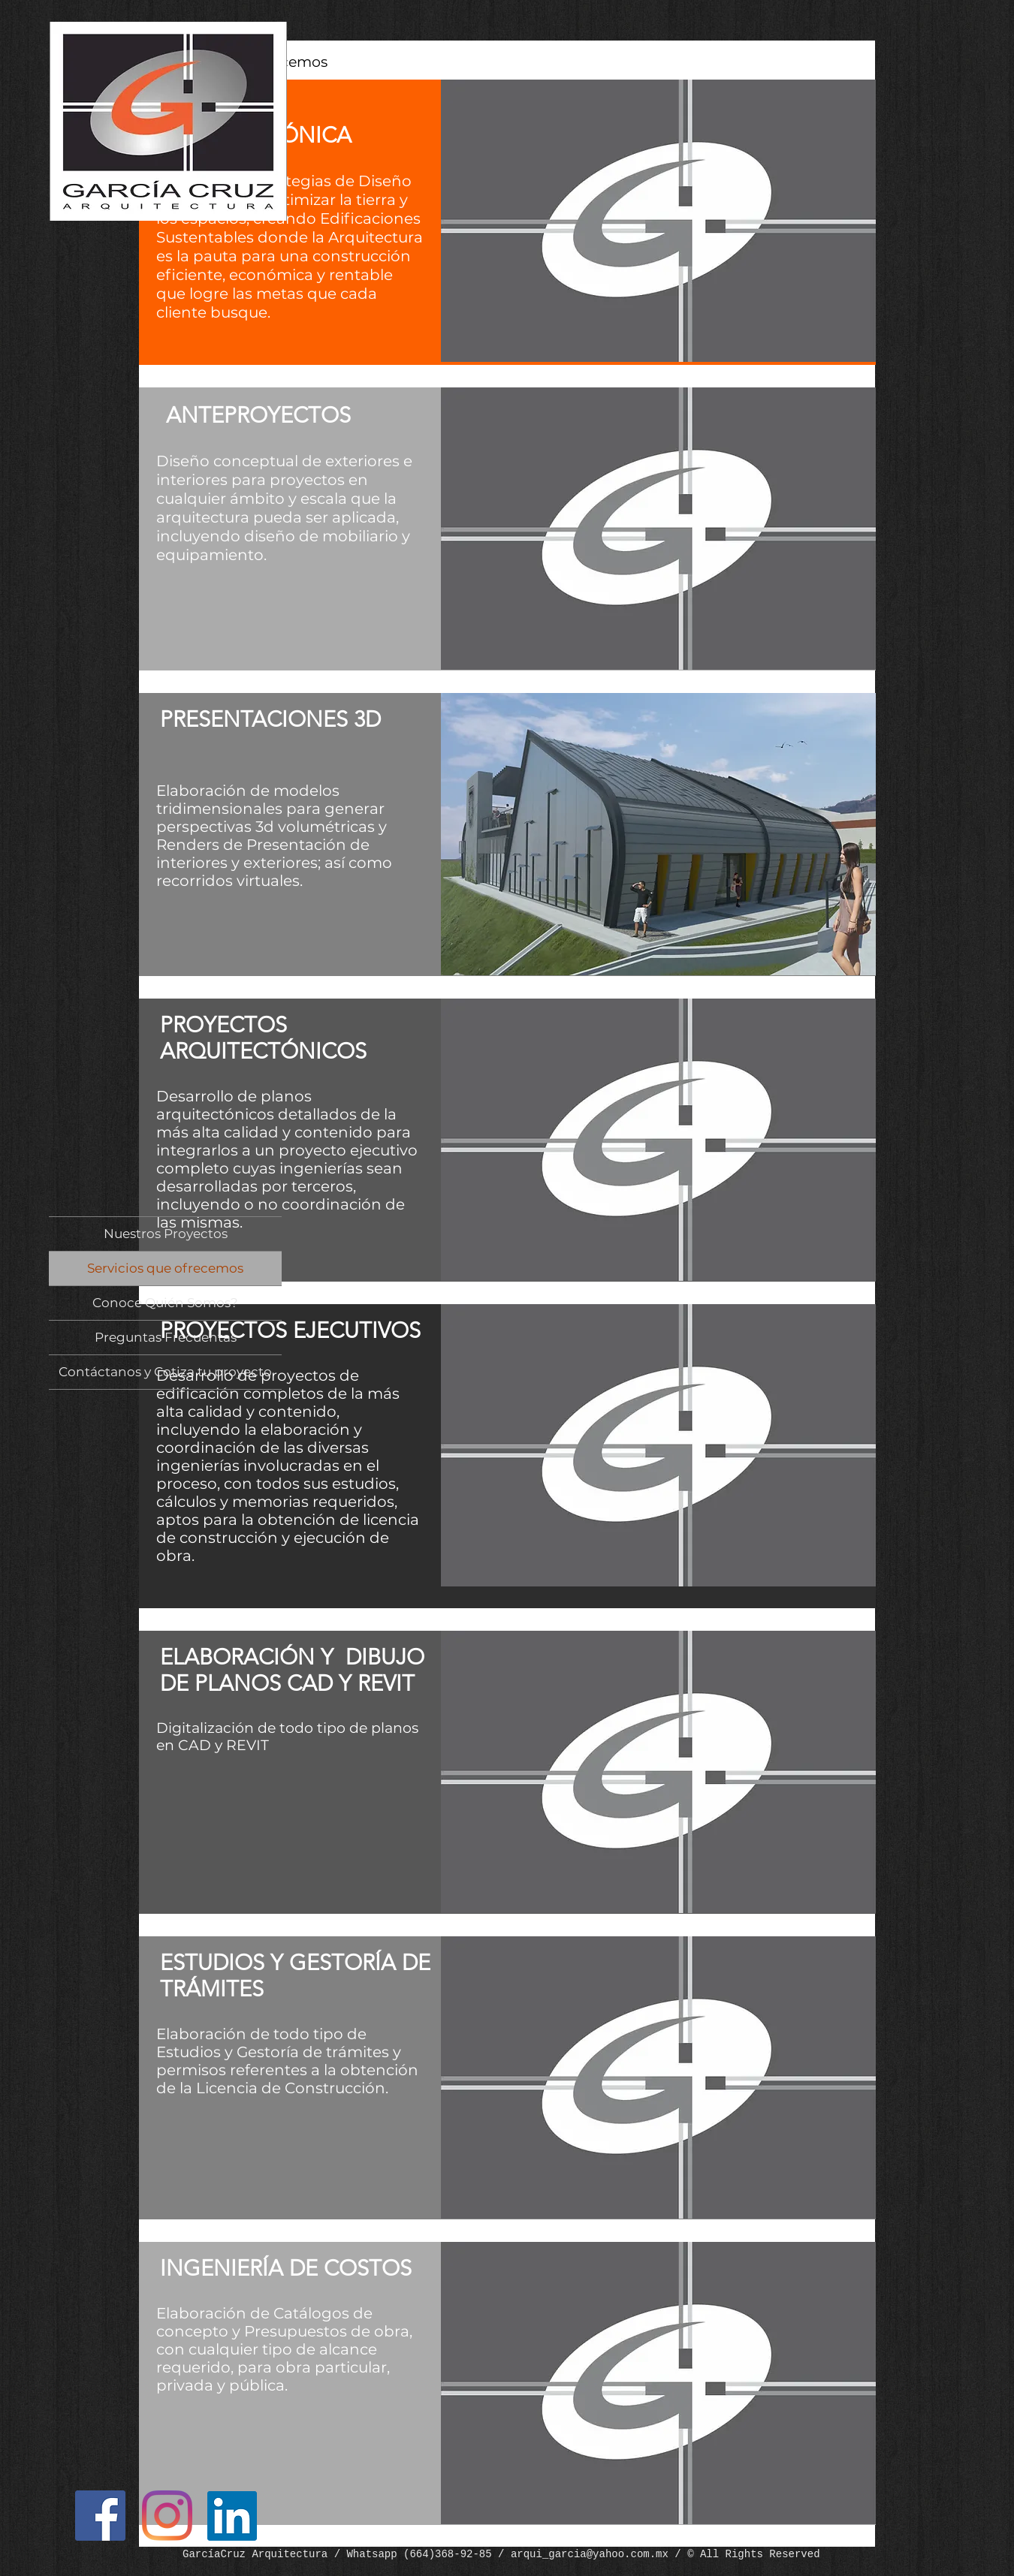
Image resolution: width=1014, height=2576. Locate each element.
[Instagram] (167, 2515)
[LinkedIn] (232, 2516)
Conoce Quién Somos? (165, 1302)
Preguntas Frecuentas (166, 1337)
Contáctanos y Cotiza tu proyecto (165, 1371)
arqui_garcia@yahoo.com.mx (589, 2554)
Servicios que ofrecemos (165, 1268)
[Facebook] (100, 2515)
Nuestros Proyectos (166, 1233)
